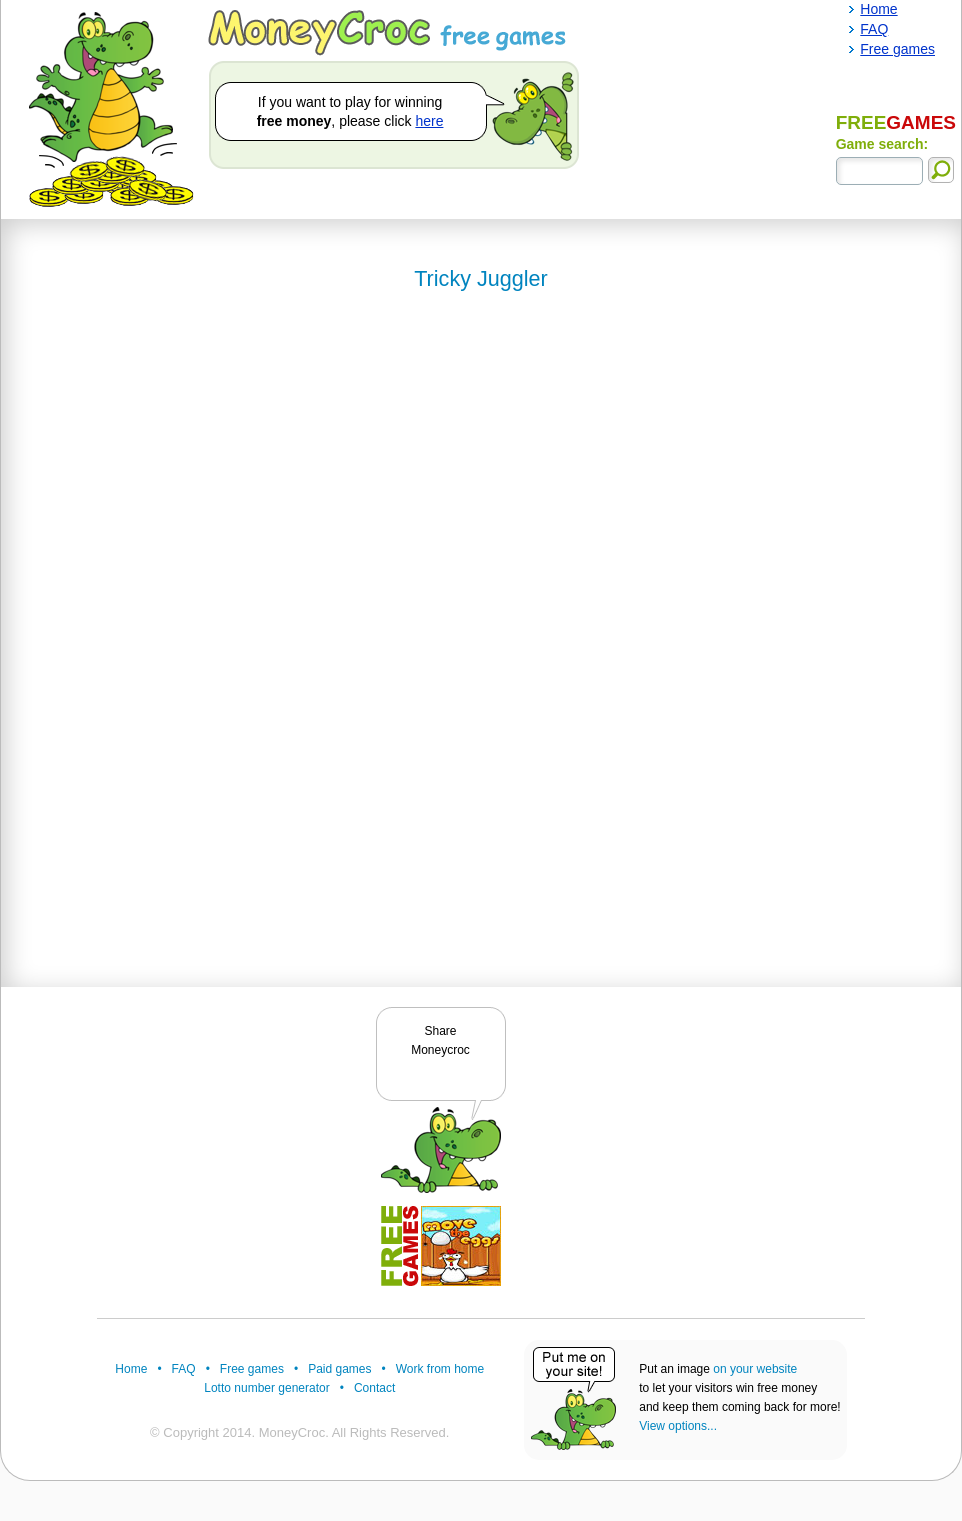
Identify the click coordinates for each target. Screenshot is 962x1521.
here (429, 121)
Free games (252, 1369)
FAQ (184, 1369)
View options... (678, 1426)
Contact (374, 1388)
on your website (755, 1369)
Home (131, 1369)
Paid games (339, 1369)
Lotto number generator (266, 1388)
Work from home (440, 1369)
